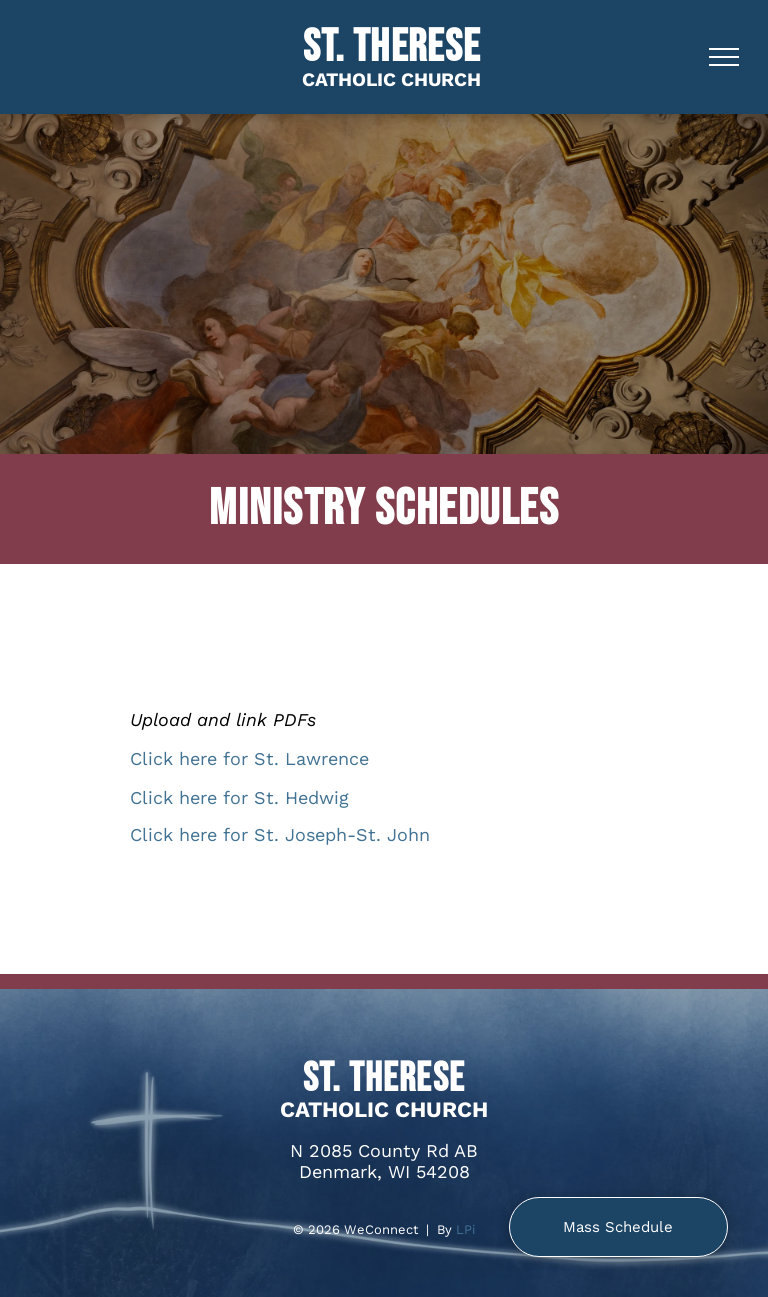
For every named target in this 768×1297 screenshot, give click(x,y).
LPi (465, 1229)
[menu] (724, 57)
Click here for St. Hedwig (239, 797)
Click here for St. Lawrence (249, 758)
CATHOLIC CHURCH (391, 79)
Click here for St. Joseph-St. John (280, 834)
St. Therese (392, 47)
